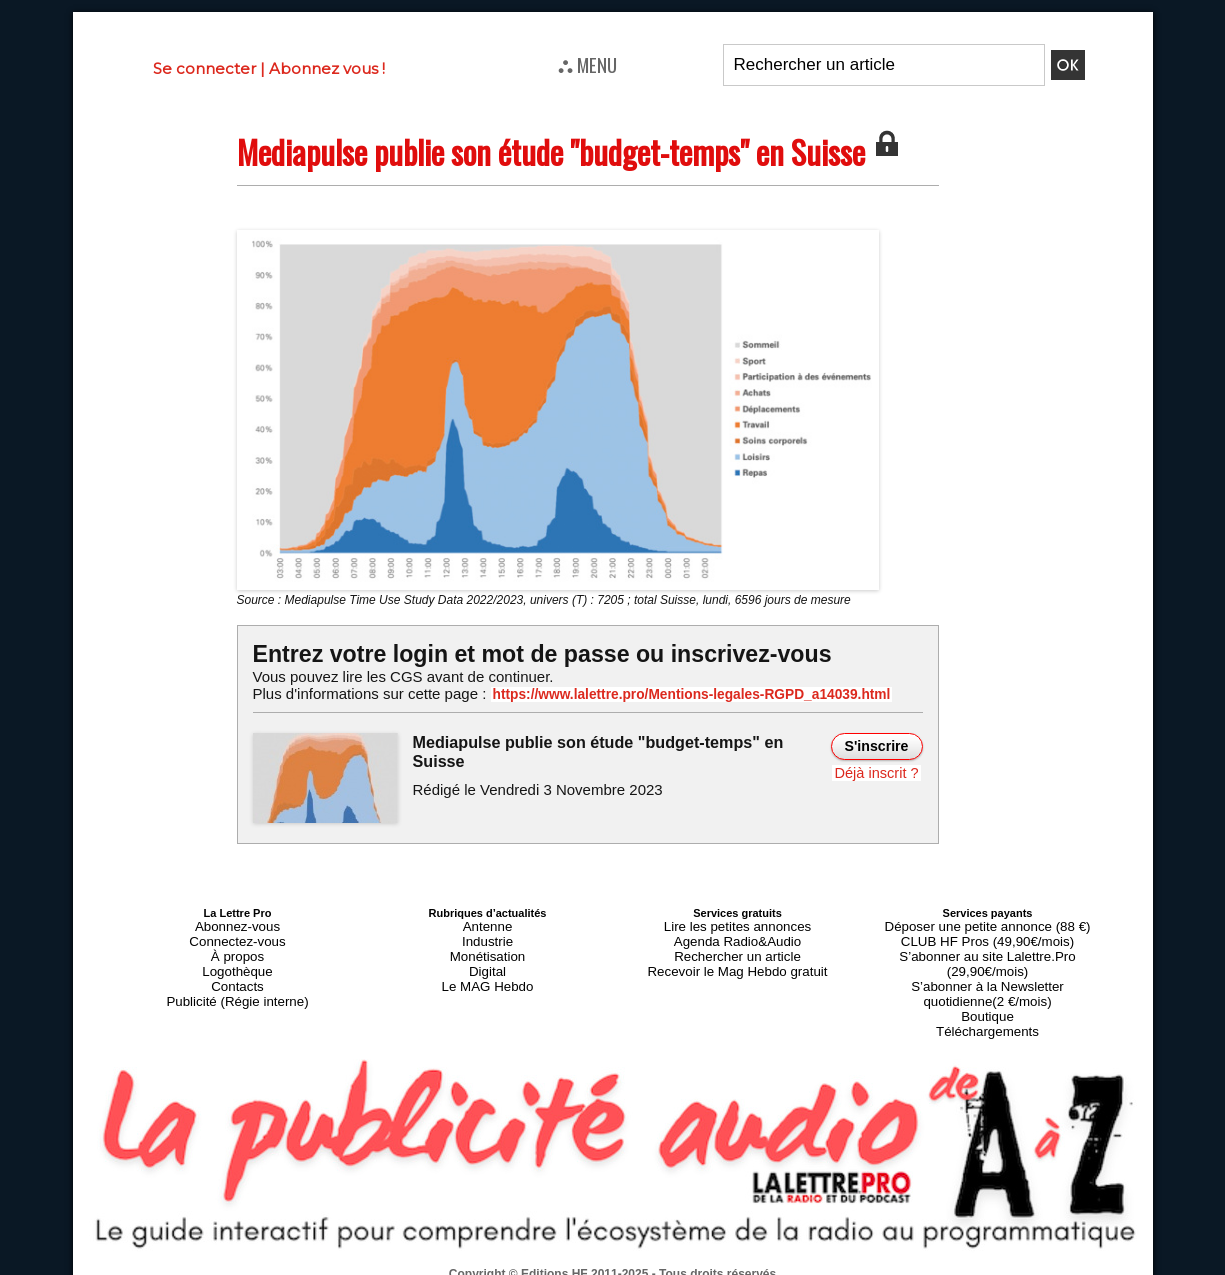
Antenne (487, 924)
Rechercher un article (737, 948)
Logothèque (237, 960)
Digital (487, 960)
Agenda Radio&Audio (737, 936)
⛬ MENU (587, 64)
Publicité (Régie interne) (237, 984)
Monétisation (487, 948)
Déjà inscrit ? (879, 770)
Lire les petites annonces (738, 924)
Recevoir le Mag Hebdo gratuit (737, 960)
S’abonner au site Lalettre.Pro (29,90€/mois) (988, 948)
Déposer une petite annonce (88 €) (987, 924)
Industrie (487, 936)
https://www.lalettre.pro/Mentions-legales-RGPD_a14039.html (667, 694)
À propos (237, 948)
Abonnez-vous (237, 924)
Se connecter (204, 68)
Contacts (237, 972)
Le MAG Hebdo (488, 972)
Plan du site (563, 1265)
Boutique (987, 984)
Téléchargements (987, 996)
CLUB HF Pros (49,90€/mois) (987, 936)
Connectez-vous (238, 936)
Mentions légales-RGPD (770, 1251)
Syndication (661, 1265)
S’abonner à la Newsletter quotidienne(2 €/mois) (988, 966)
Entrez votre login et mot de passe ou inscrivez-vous (528, 653)
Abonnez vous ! (327, 68)
